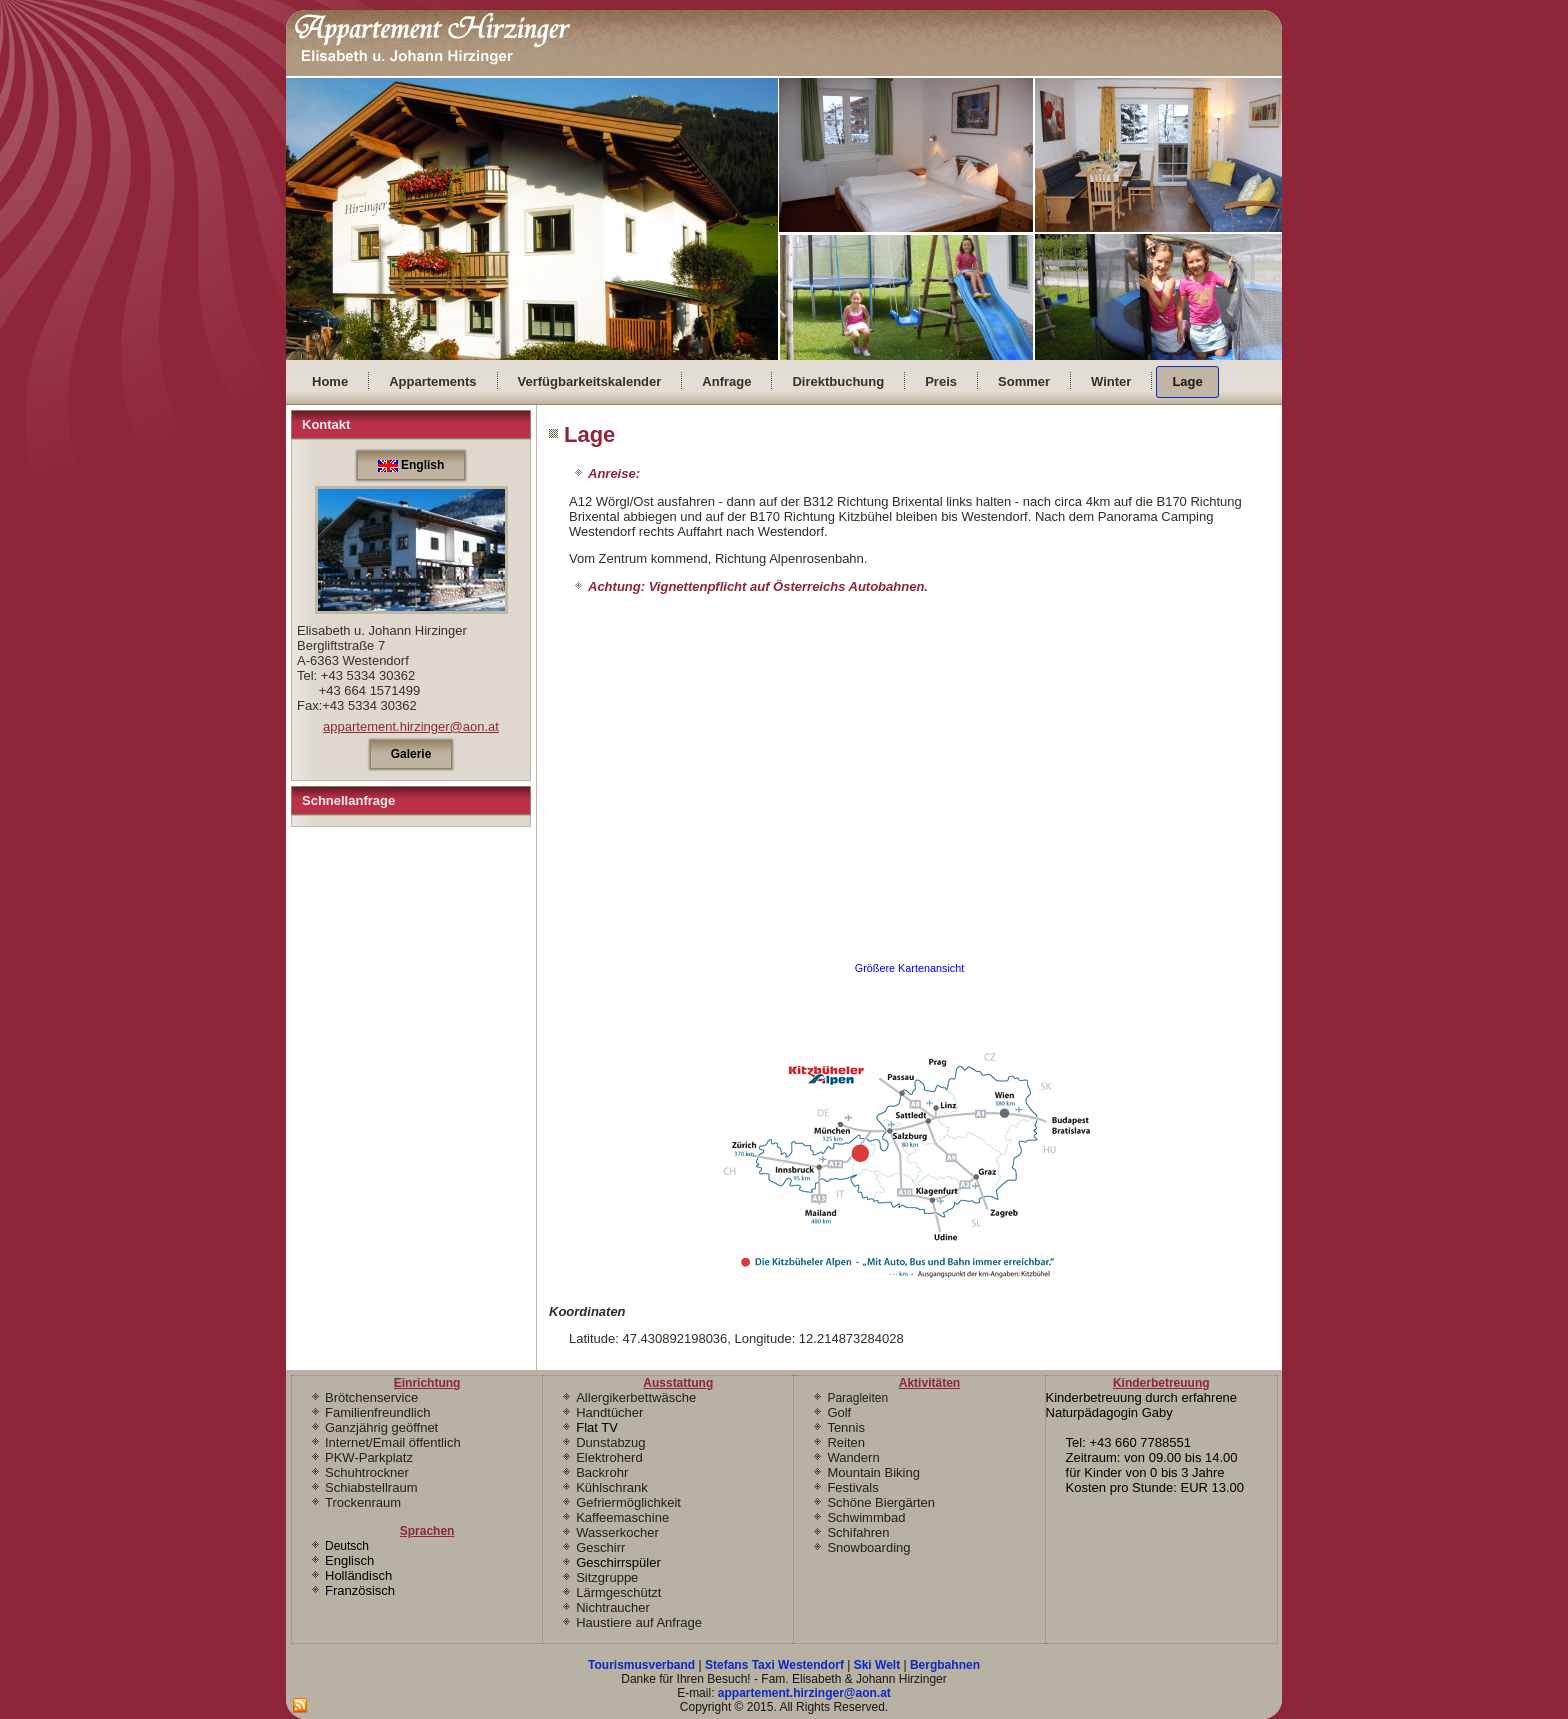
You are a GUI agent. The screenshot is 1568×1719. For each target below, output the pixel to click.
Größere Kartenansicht (910, 968)
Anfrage (726, 381)
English (411, 465)
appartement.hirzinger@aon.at (411, 726)
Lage (1187, 381)
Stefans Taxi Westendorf (774, 1665)
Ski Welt (877, 1665)
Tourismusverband (641, 1665)
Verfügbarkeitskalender (590, 381)
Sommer (1024, 381)
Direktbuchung (838, 381)
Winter (1111, 381)
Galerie (411, 754)
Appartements (432, 381)
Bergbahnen (945, 1665)
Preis (941, 381)
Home (330, 381)
